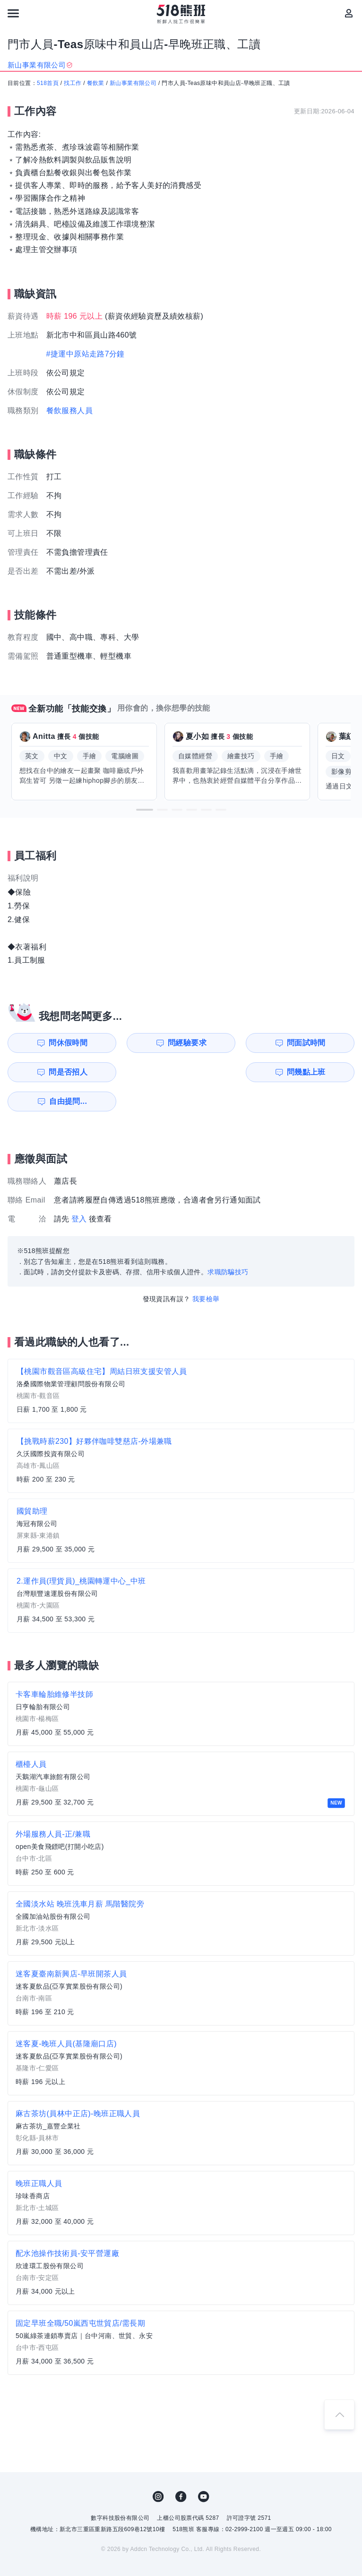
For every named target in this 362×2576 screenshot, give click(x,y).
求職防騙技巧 (227, 1242)
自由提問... (144, 1072)
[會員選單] (348, 13)
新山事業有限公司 (133, 83)
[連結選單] (13, 13)
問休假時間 (53, 1043)
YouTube (203, 2467)
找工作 (72, 83)
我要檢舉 (206, 1269)
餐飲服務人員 (69, 411)
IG (158, 2467)
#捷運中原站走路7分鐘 (85, 354)
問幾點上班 (53, 1072)
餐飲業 (95, 83)
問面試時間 (231, 1043)
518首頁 (48, 83)
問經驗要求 (142, 1043)
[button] (144, 810)
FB (181, 2467)
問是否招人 (321, 1043)
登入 (79, 1190)
